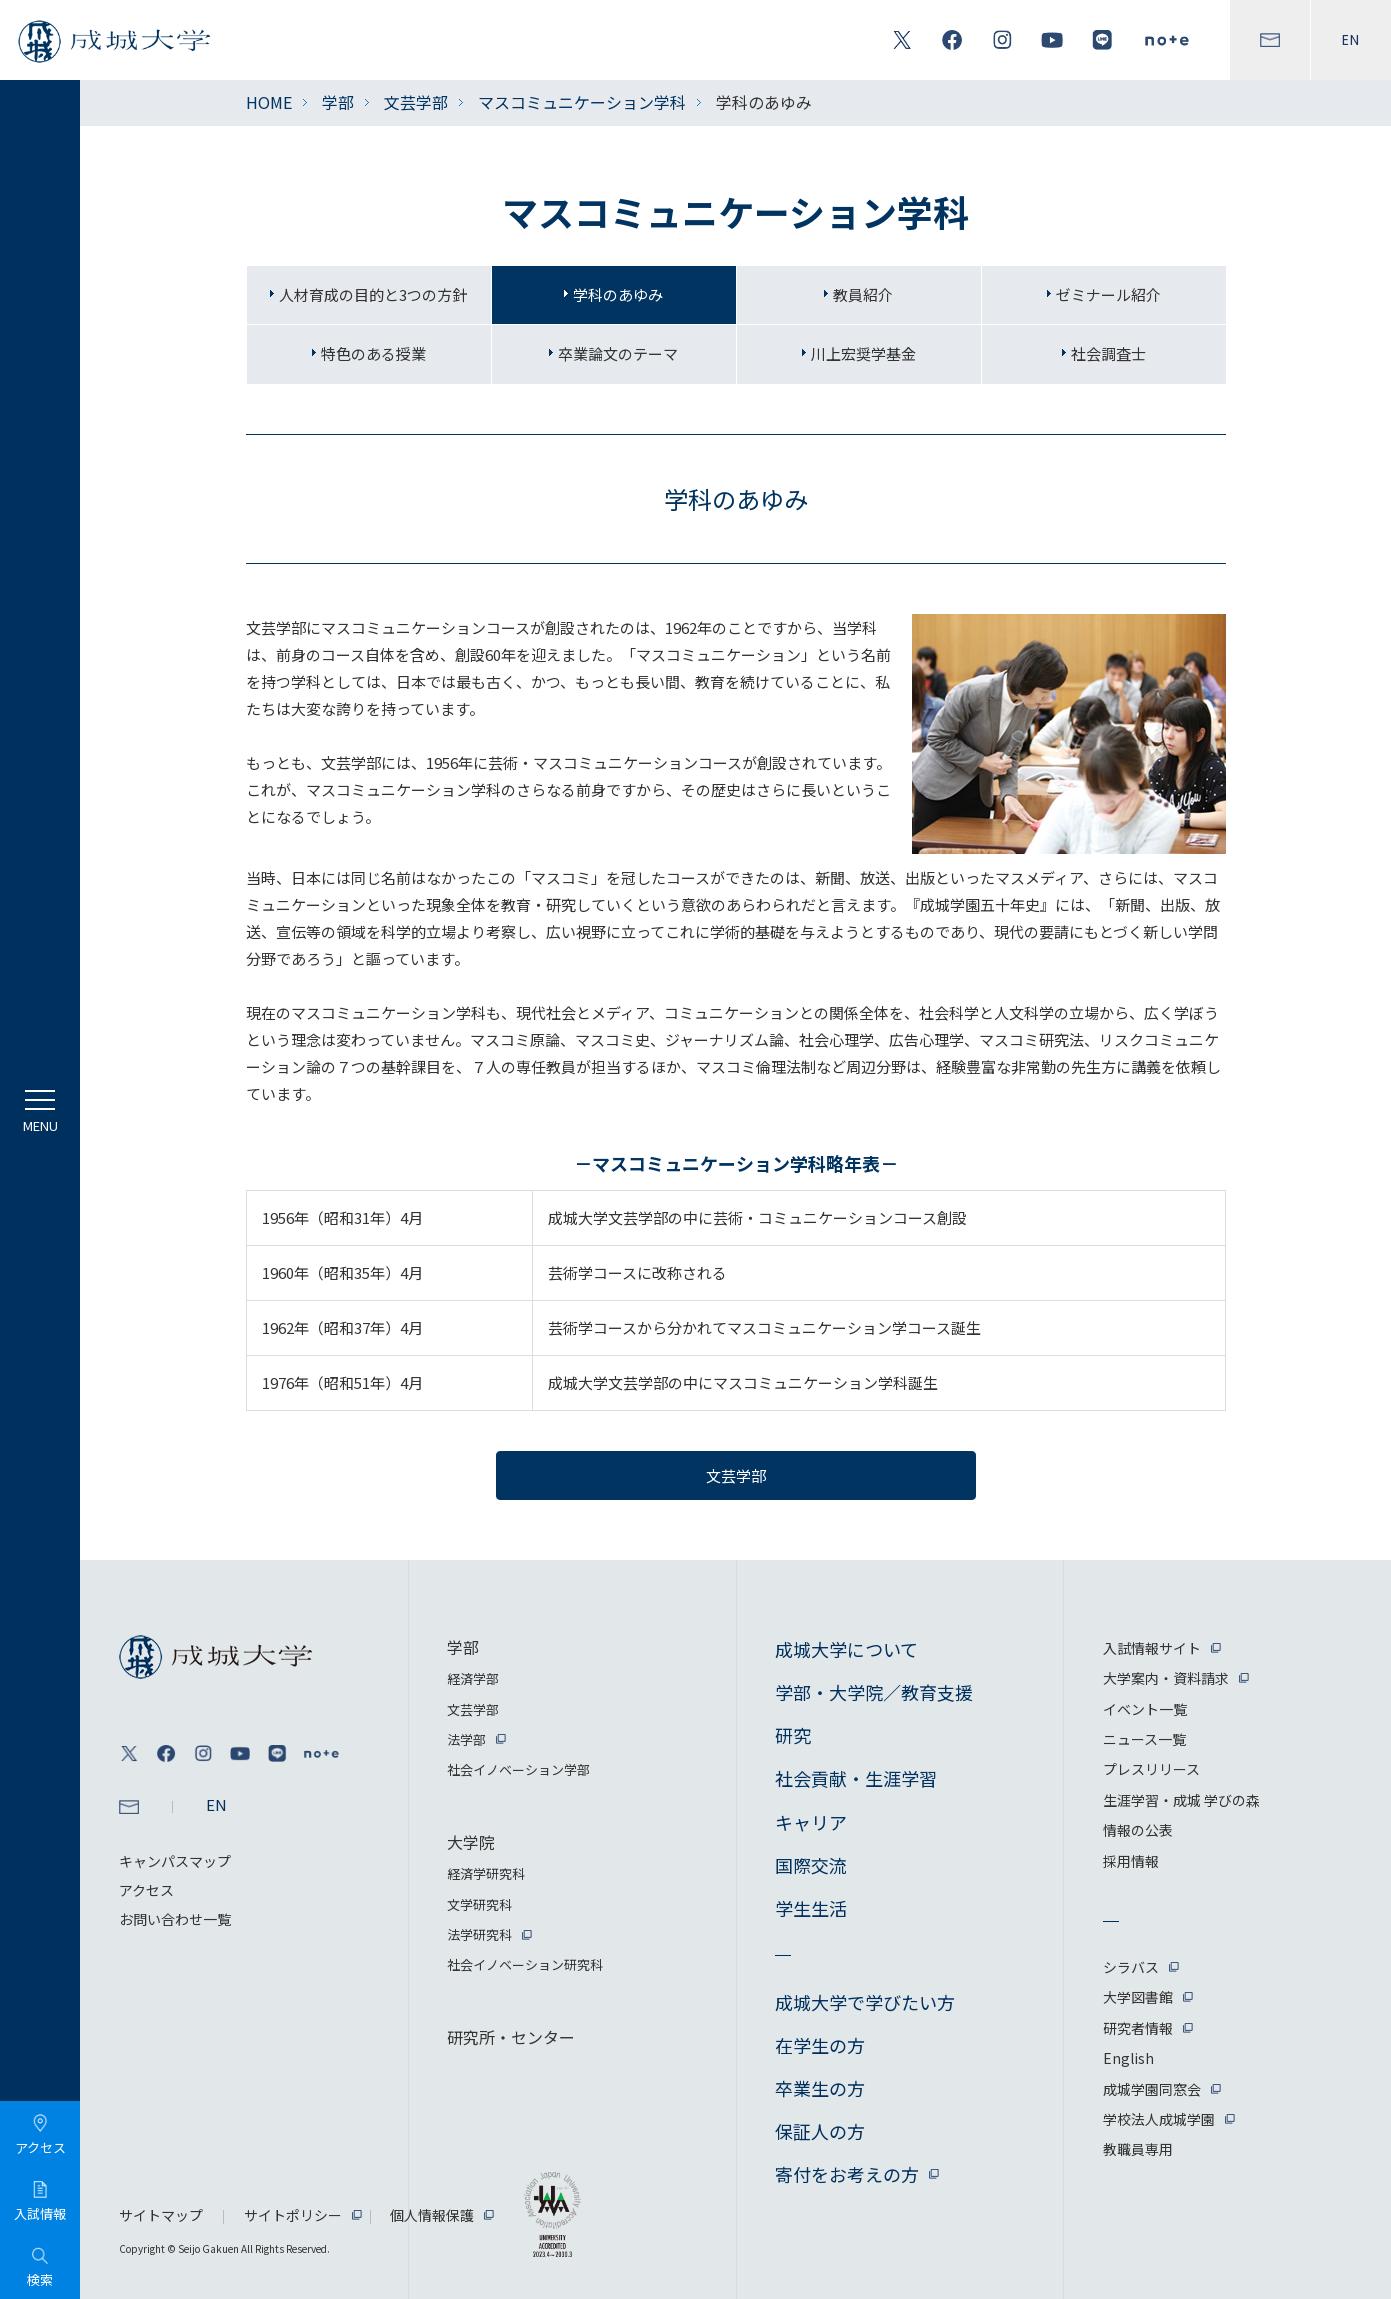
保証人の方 (820, 2131)
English (1128, 2058)
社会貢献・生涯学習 (856, 1778)
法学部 (466, 1739)
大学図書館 (1138, 1997)
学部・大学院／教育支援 (874, 1692)
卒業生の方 (820, 2088)
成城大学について (846, 1649)
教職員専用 (1138, 2149)
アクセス (146, 1890)
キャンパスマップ (175, 1861)
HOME (269, 102)
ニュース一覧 (1144, 1739)
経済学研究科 (486, 1873)
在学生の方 (820, 2045)
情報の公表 (1138, 1830)
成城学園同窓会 (1152, 2089)
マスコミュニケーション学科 (582, 102)
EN (1351, 40)
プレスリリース (1151, 1769)
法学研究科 (479, 1934)
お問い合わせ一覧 (175, 1919)
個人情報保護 (432, 2215)
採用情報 (1131, 1861)
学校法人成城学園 (1159, 2119)
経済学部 (473, 1678)
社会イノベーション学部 (518, 1769)
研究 (793, 1735)
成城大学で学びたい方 (865, 2002)
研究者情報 (1138, 2028)
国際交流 (811, 1865)
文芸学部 (416, 102)
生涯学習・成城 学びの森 (1181, 1800)
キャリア (811, 1822)
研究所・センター (511, 2037)
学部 (338, 102)
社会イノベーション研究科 (525, 1964)
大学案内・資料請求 (1166, 1678)
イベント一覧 (1145, 1709)
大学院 (471, 1842)
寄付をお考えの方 (847, 2174)
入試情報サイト (1152, 1648)
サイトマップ (161, 2215)
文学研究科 (479, 1904)
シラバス (1131, 1967)
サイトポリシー (293, 2215)
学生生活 (811, 1908)
